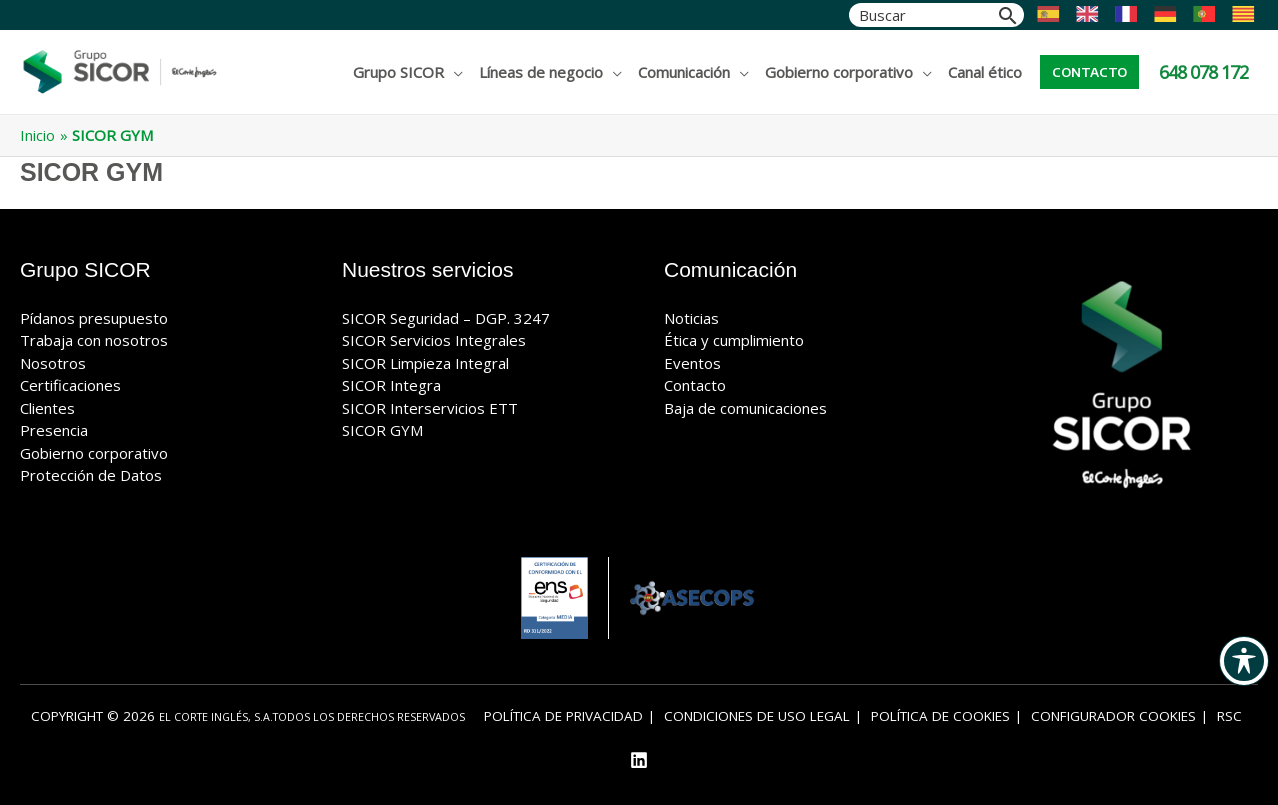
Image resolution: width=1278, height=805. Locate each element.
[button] (1089, 72)
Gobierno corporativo (94, 453)
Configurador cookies (1113, 716)
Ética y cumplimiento (734, 340)
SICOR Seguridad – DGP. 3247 (446, 318)
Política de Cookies (940, 716)
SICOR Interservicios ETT (430, 408)
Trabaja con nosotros (94, 340)
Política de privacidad (563, 716)
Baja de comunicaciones (745, 408)
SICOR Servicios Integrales (434, 340)
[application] (453, 72)
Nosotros (53, 363)
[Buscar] (1008, 15)
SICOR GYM (382, 430)
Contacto (695, 385)
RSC (1229, 716)
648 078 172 (1203, 72)
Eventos (692, 363)
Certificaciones (70, 385)
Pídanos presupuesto (94, 318)
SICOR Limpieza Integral (425, 363)
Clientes (47, 408)
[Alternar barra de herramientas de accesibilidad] (1244, 661)
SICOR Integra (391, 385)
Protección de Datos (91, 475)
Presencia (54, 430)
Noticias (691, 318)
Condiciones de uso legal (757, 716)
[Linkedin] (639, 760)
